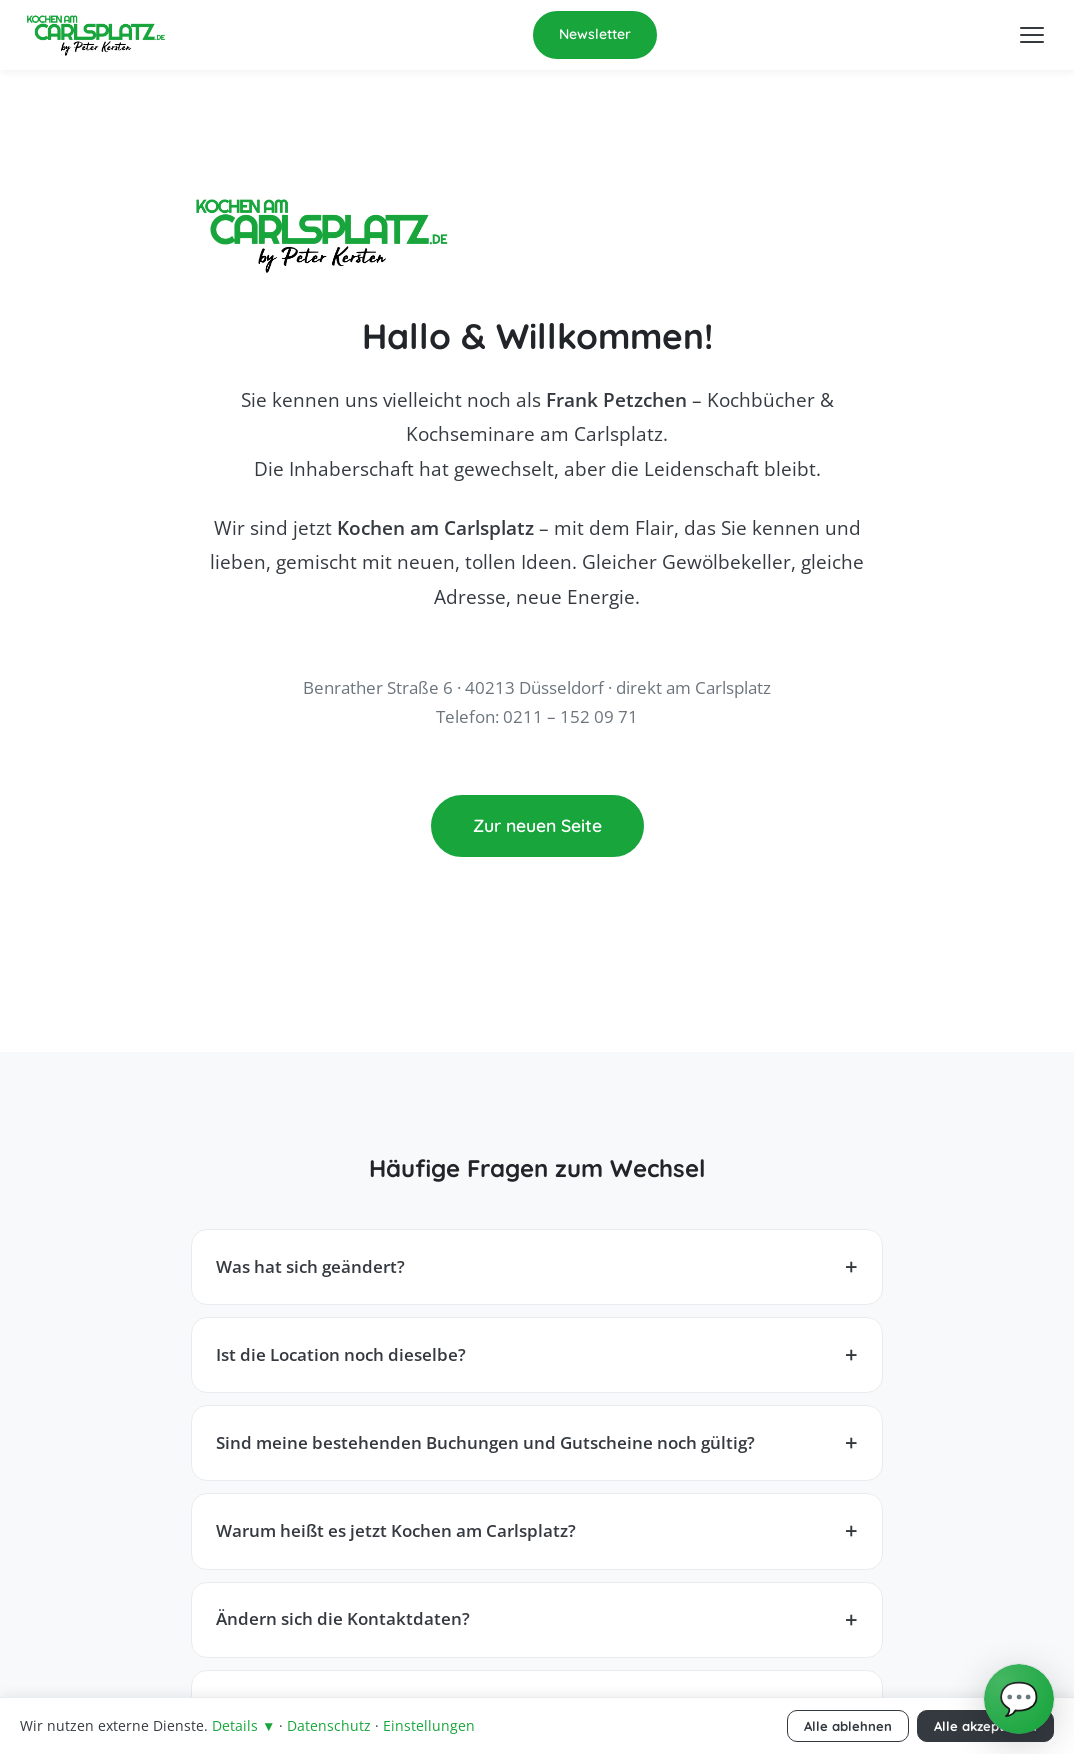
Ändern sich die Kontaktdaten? (343, 1618)
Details (243, 1725)
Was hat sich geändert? (310, 1266)
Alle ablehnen (848, 1726)
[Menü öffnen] (1032, 35)
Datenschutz (329, 1725)
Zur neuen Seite (537, 825)
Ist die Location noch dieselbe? (341, 1354)
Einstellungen (429, 1725)
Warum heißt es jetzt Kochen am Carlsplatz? (396, 1530)
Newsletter (595, 34)
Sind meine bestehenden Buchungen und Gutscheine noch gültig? (485, 1442)
